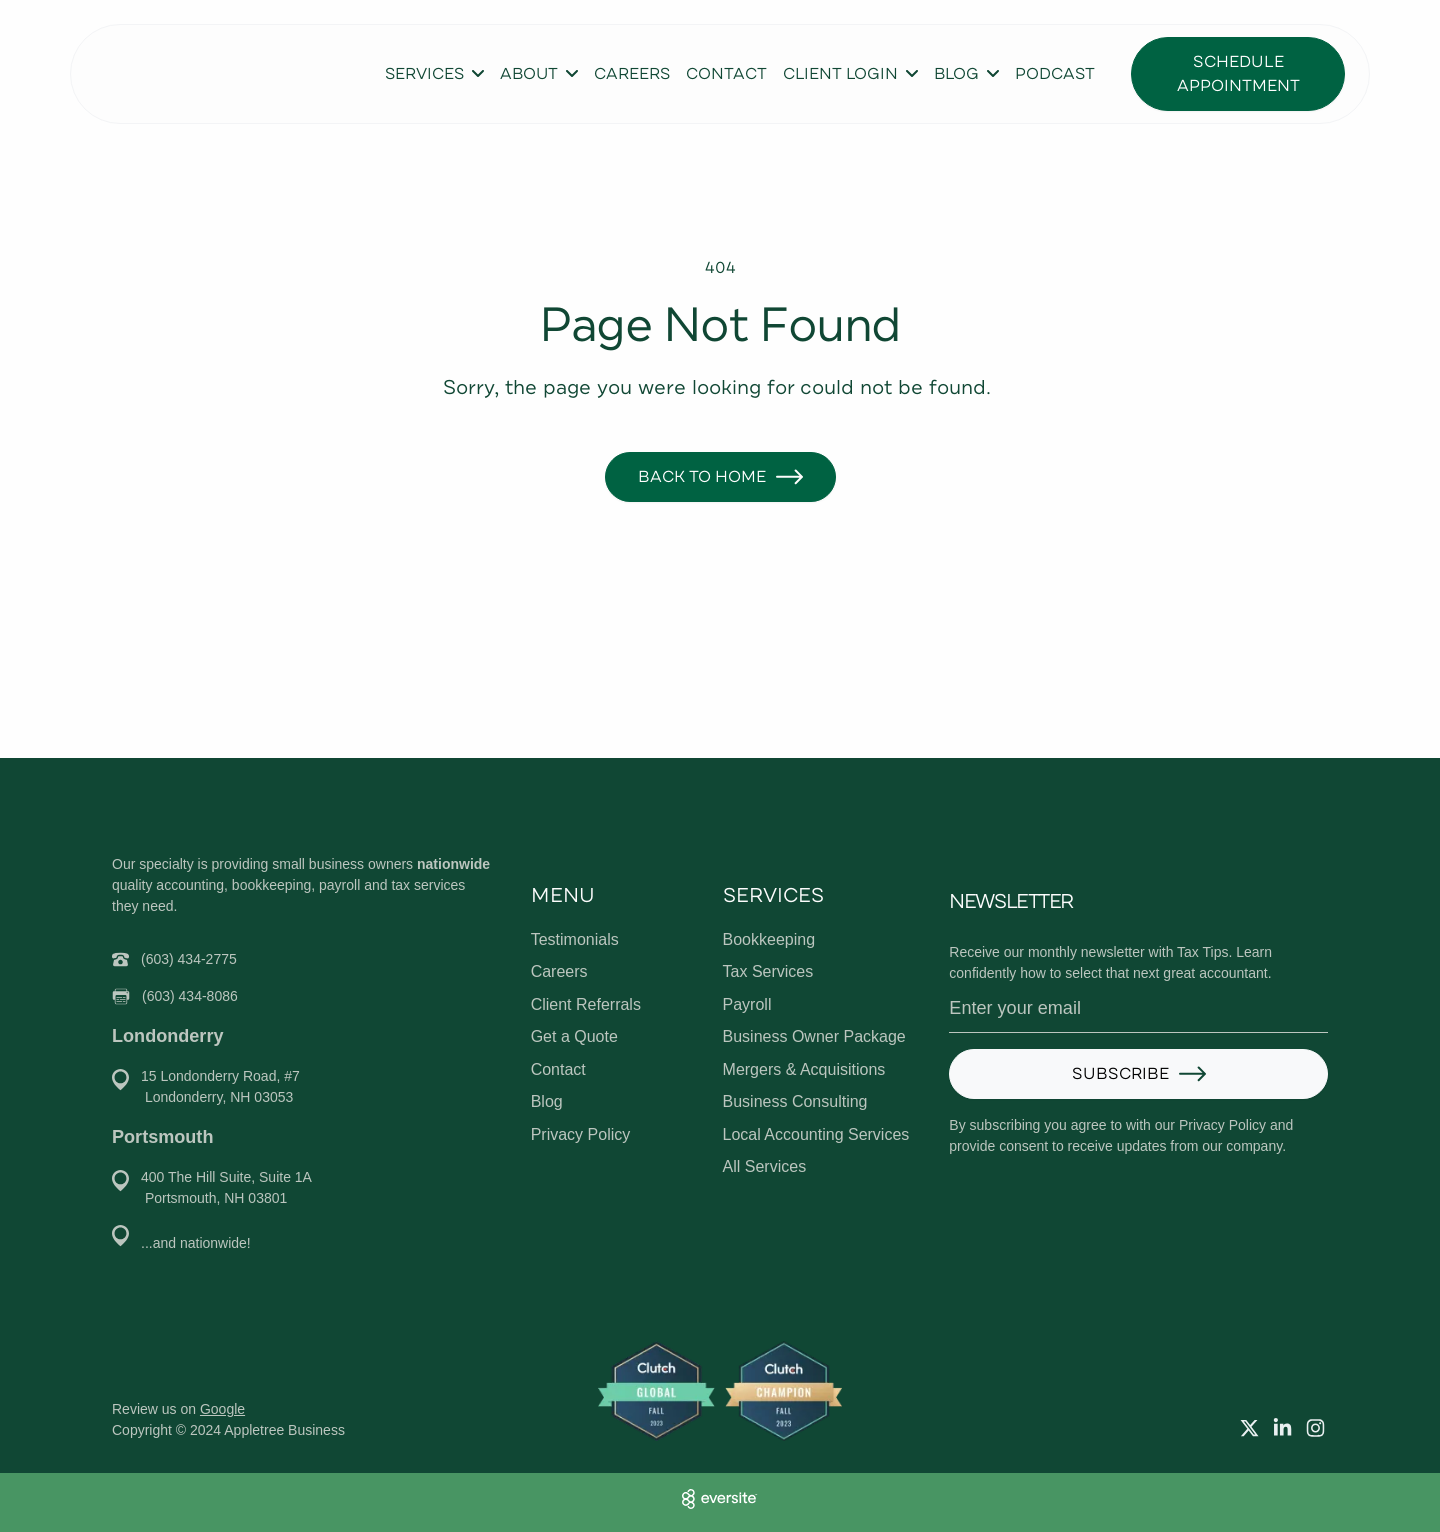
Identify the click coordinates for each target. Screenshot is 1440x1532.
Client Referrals (586, 1004)
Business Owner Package (814, 1036)
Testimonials (575, 939)
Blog (547, 1101)
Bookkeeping (769, 939)
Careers (632, 74)
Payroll (747, 1004)
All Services (765, 1166)
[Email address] (1138, 1008)
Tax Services (768, 971)
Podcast (1055, 74)
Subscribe (1120, 1074)
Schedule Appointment (1238, 74)
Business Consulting (795, 1101)
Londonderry (167, 1036)
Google (222, 1409)
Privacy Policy (581, 1134)
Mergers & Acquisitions (804, 1069)
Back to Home (702, 477)
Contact (726, 74)
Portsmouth (162, 1137)
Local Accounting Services (816, 1134)
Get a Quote (574, 1036)
